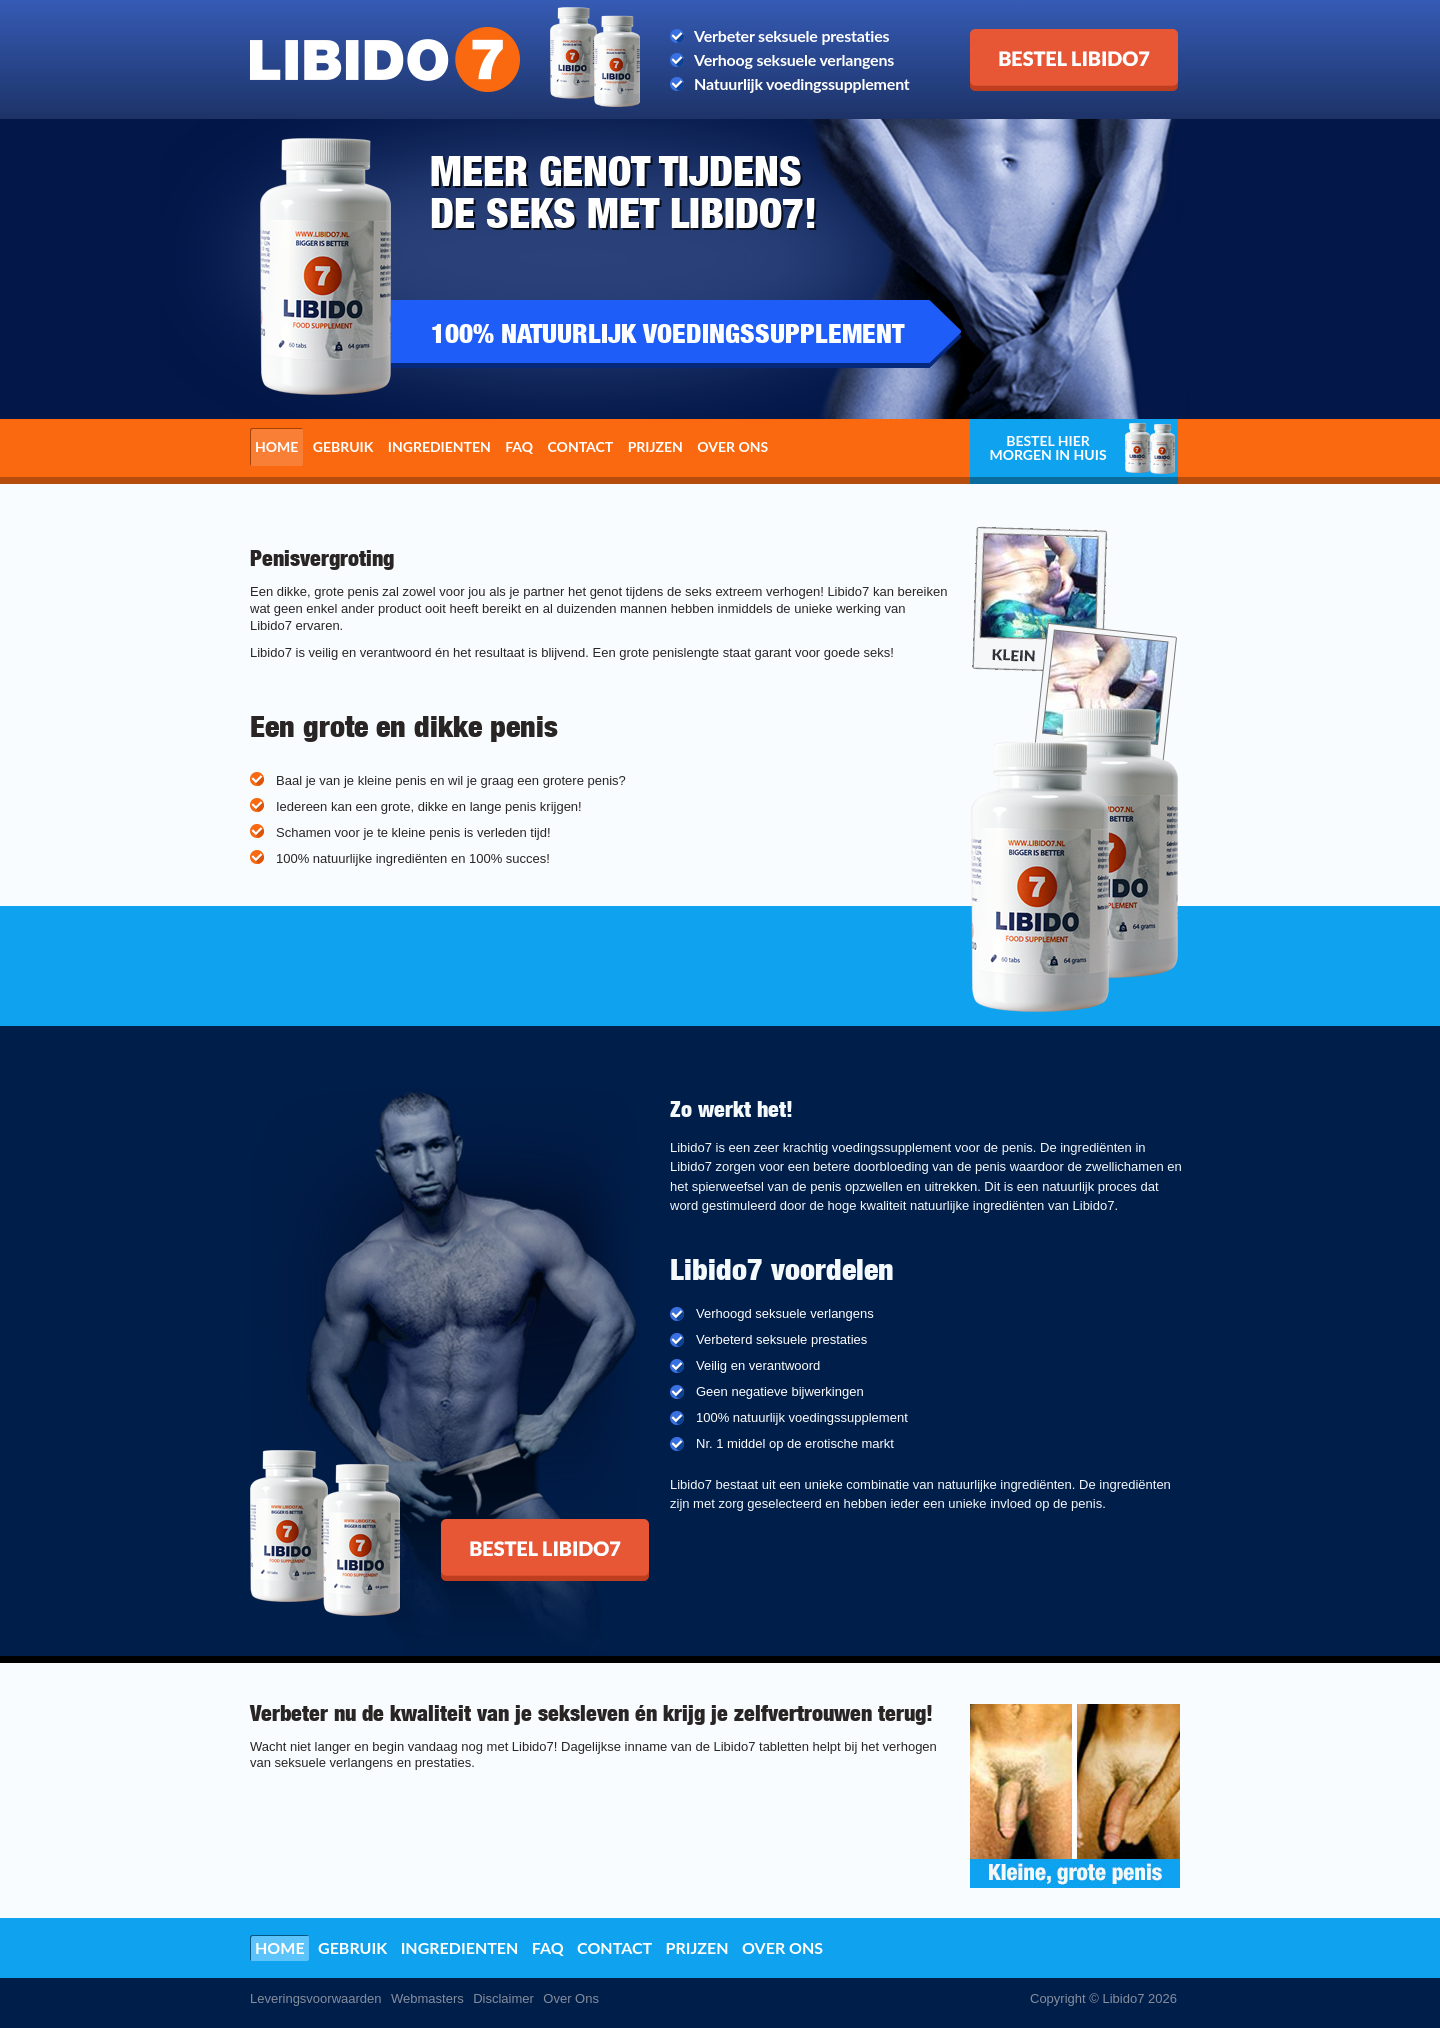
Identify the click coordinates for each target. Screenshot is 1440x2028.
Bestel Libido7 (1020, 37)
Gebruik (343, 446)
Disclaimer (503, 1998)
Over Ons (571, 1998)
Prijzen (655, 446)
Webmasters (427, 1998)
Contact (581, 446)
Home (276, 446)
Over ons (732, 446)
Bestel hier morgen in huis (1047, 447)
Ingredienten (439, 446)
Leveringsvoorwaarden (316, 1998)
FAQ (519, 446)
